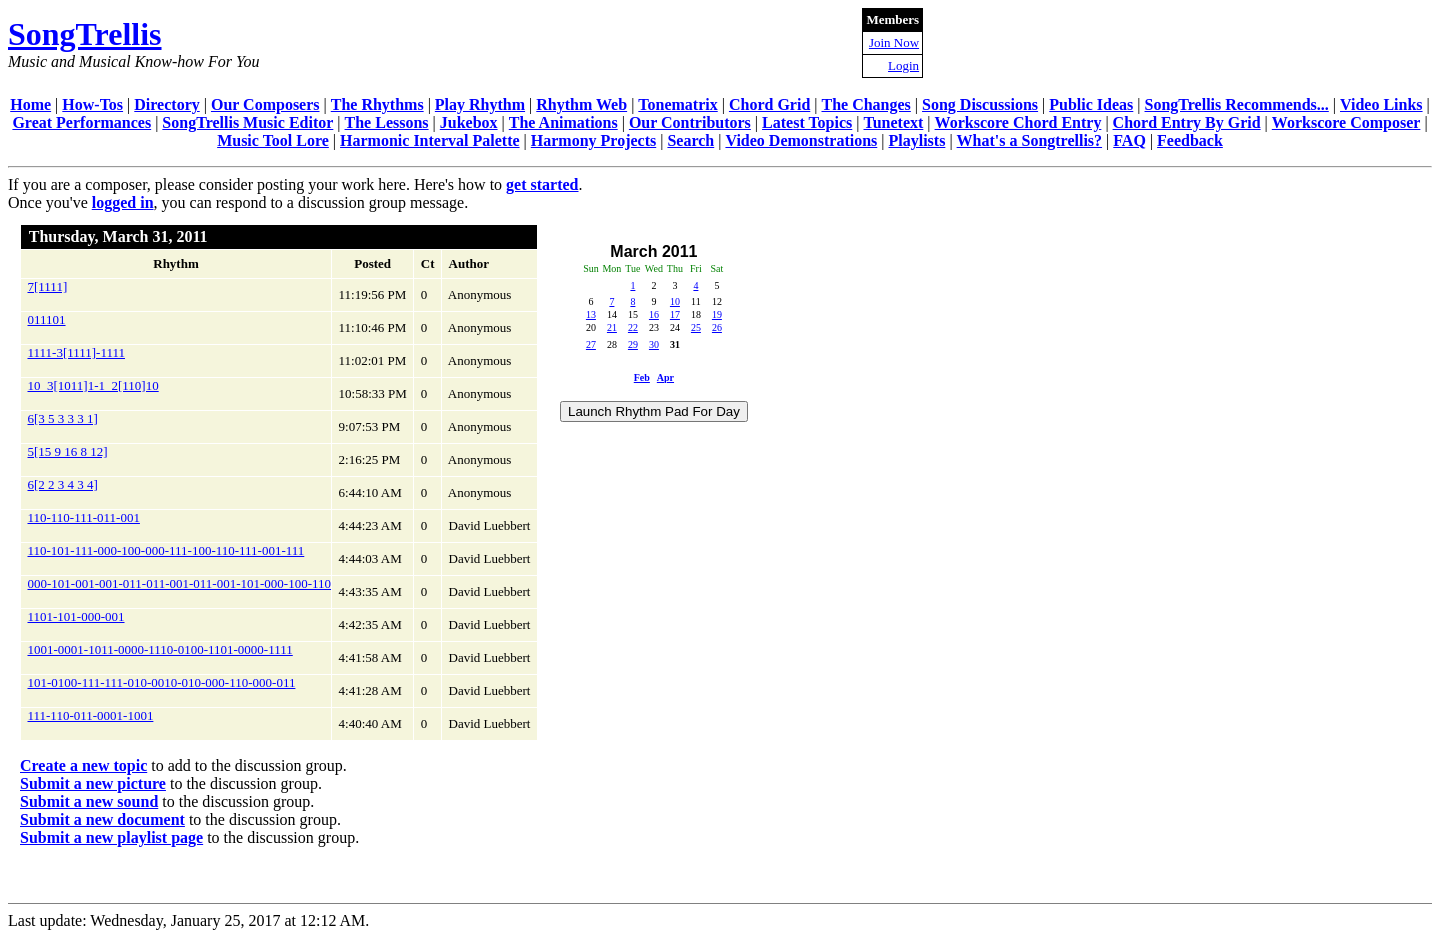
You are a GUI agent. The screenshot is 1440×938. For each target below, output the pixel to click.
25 (696, 327)
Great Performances (81, 122)
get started (542, 184)
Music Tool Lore (273, 140)
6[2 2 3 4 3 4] (63, 484)
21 (612, 327)
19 (717, 314)
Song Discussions (980, 104)
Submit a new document (102, 819)
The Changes (865, 104)
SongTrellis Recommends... (1237, 104)
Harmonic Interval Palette (430, 140)
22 (633, 327)
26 (717, 327)
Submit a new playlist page (111, 837)
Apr (665, 377)
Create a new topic (83, 765)
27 (591, 344)
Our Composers (265, 104)
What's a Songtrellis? (1030, 140)
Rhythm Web (581, 104)
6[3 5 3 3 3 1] (63, 418)
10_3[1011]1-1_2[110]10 (93, 385)
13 (591, 314)
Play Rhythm (480, 104)
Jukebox (469, 122)
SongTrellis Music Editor (247, 122)
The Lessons (387, 122)
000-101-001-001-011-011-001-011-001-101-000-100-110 (180, 583)
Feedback (1190, 140)
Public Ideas (1091, 104)
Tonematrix (677, 104)
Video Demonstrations (801, 140)
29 (633, 344)
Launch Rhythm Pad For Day (654, 411)
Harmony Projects (593, 140)
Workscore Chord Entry (1018, 122)
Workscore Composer (1346, 122)
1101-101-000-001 (76, 616)
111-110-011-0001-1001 (91, 715)
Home (30, 104)
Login (903, 65)
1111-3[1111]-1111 (76, 352)
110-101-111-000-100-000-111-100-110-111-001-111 (166, 550)
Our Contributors (690, 122)
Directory (166, 104)
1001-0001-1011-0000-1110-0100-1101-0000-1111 (160, 649)
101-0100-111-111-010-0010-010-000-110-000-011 (162, 682)
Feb (642, 377)
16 (654, 314)
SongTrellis (85, 34)
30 (654, 344)
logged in (123, 202)
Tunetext (894, 122)
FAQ (1129, 140)
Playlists (916, 140)
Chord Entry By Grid (1187, 122)
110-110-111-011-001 (84, 517)
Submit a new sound (89, 801)
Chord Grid (769, 104)
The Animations (563, 122)
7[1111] (48, 286)
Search (690, 140)
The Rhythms (377, 104)
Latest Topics (807, 122)
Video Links (1381, 104)
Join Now (894, 42)
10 (675, 301)
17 (675, 314)
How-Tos (92, 104)
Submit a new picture (93, 783)
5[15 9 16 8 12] (68, 451)
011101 (47, 319)
